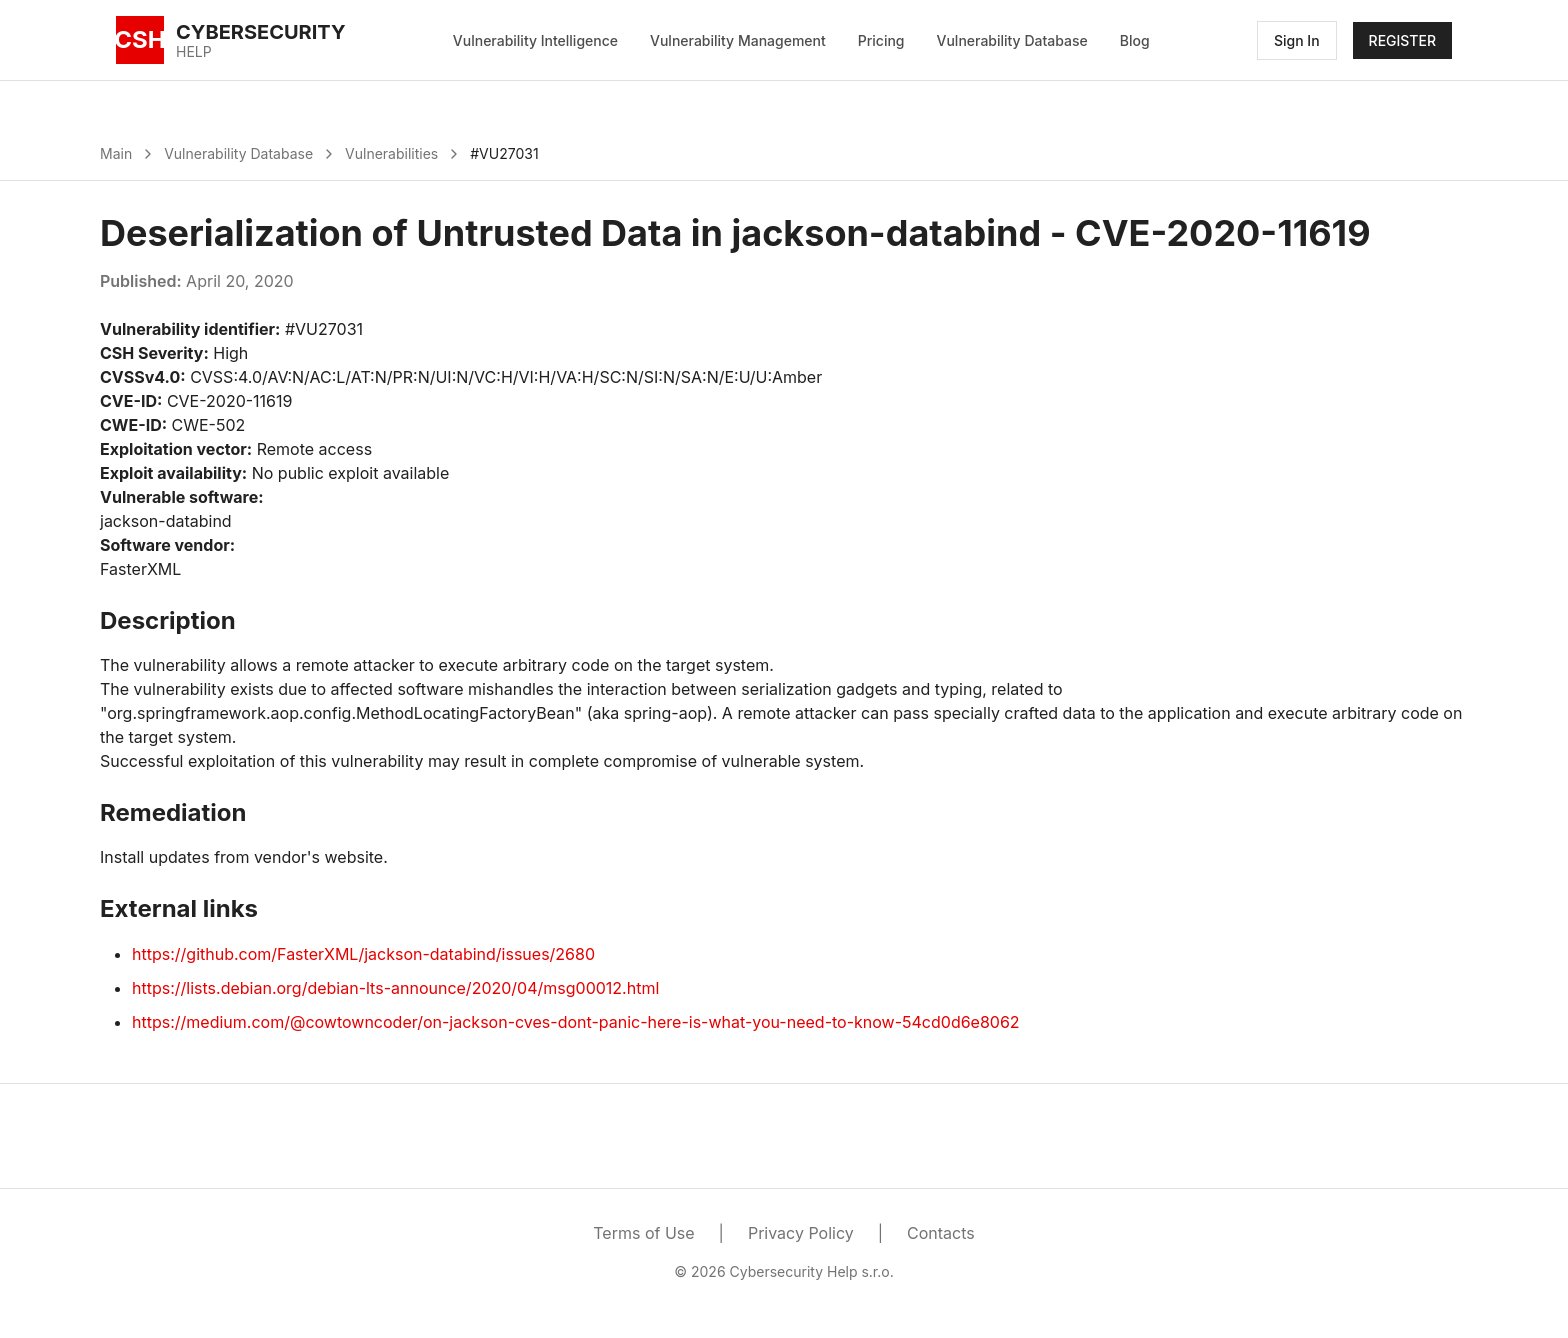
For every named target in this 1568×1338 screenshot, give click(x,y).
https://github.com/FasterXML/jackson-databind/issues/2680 (363, 954)
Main (116, 153)
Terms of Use (643, 1233)
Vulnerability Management (738, 40)
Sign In (1297, 40)
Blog (1135, 40)
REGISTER (1402, 40)
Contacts (941, 1233)
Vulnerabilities (391, 153)
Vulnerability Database (1012, 40)
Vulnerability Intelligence (535, 40)
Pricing (881, 40)
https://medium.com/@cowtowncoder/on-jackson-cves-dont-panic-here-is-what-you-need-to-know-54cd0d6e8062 (576, 1022)
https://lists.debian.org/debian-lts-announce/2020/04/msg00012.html (395, 988)
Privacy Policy (801, 1233)
